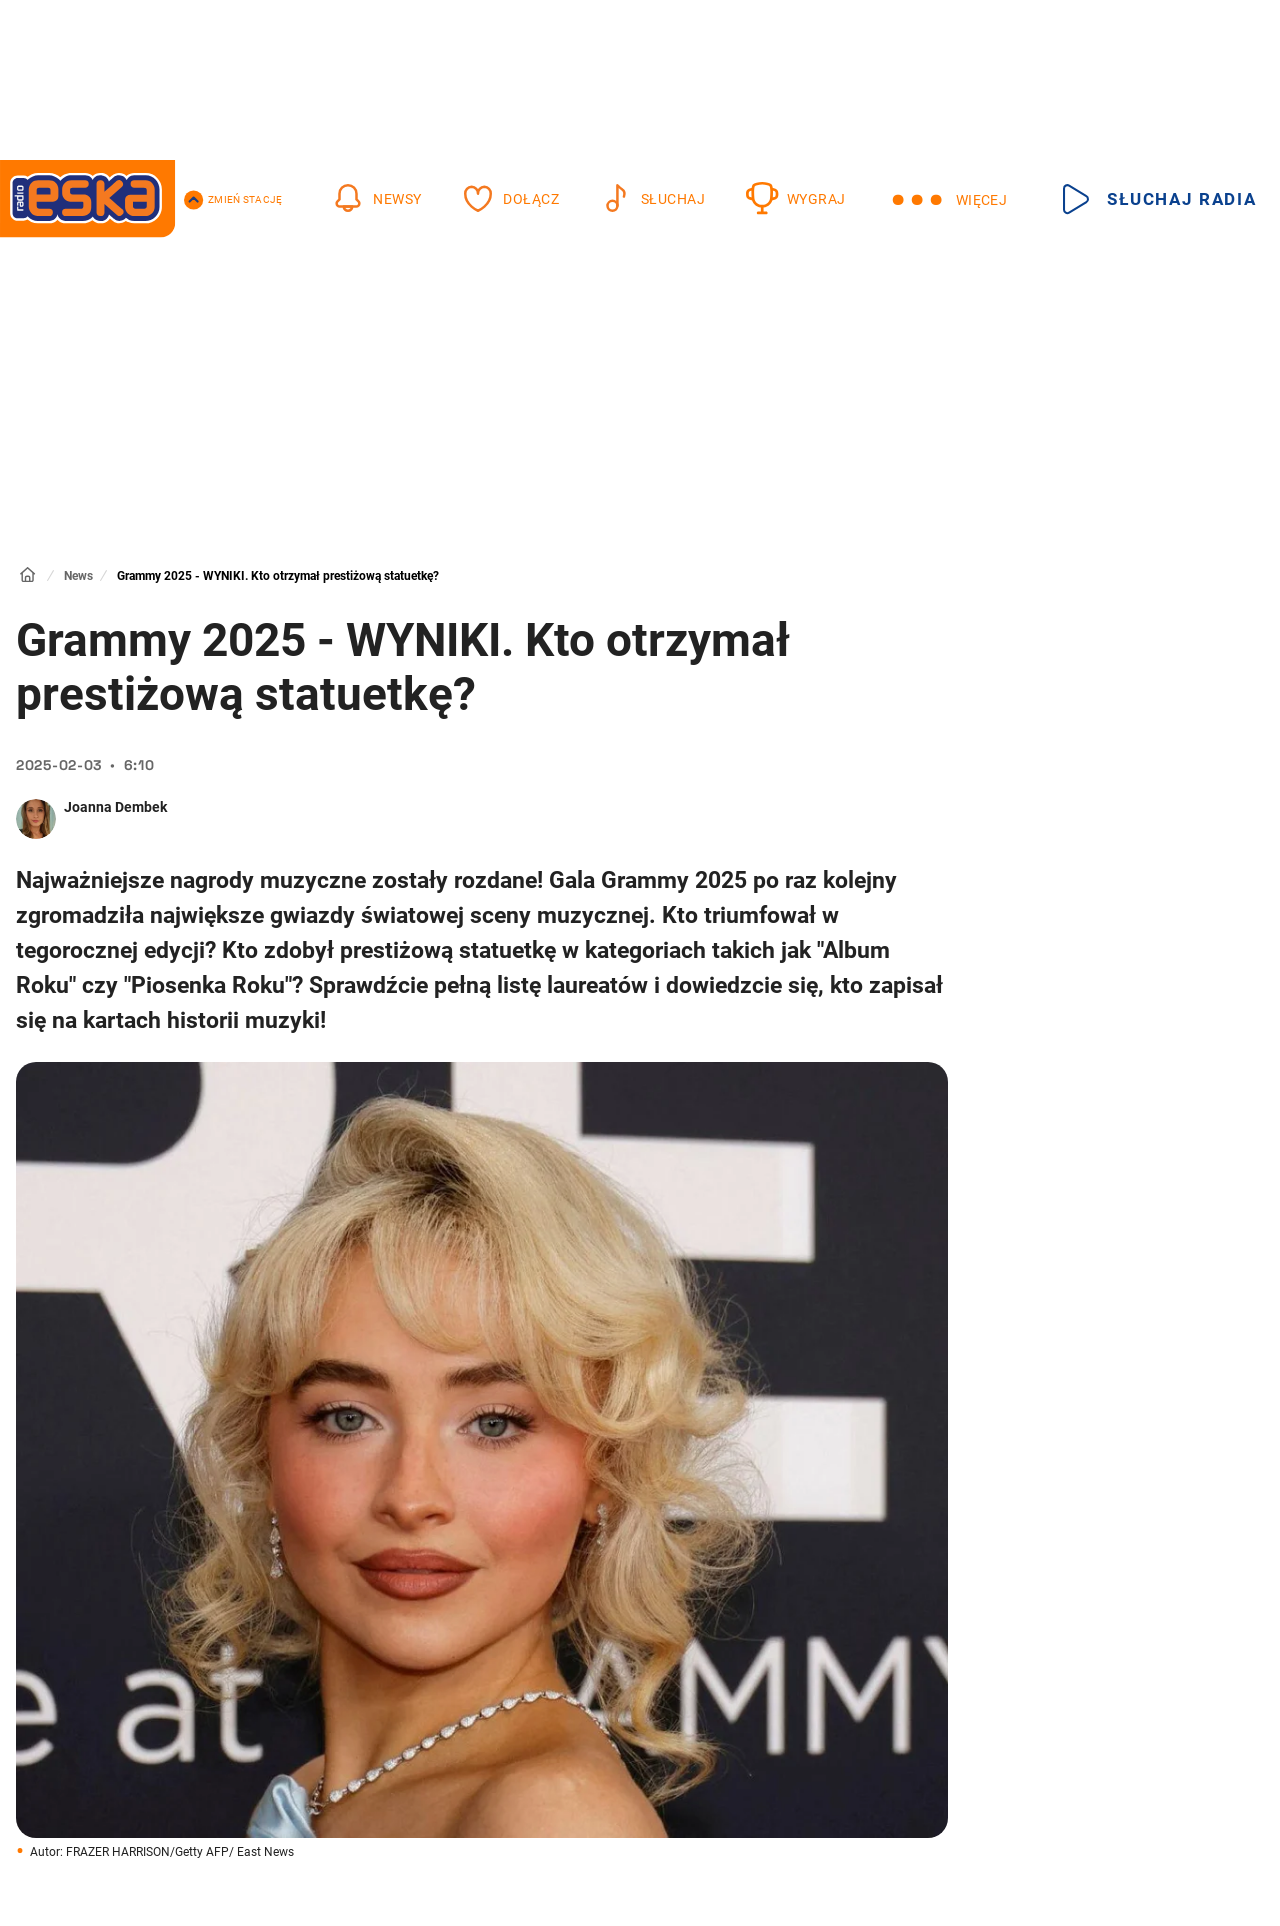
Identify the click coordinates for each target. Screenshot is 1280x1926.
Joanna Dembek (115, 807)
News (78, 576)
